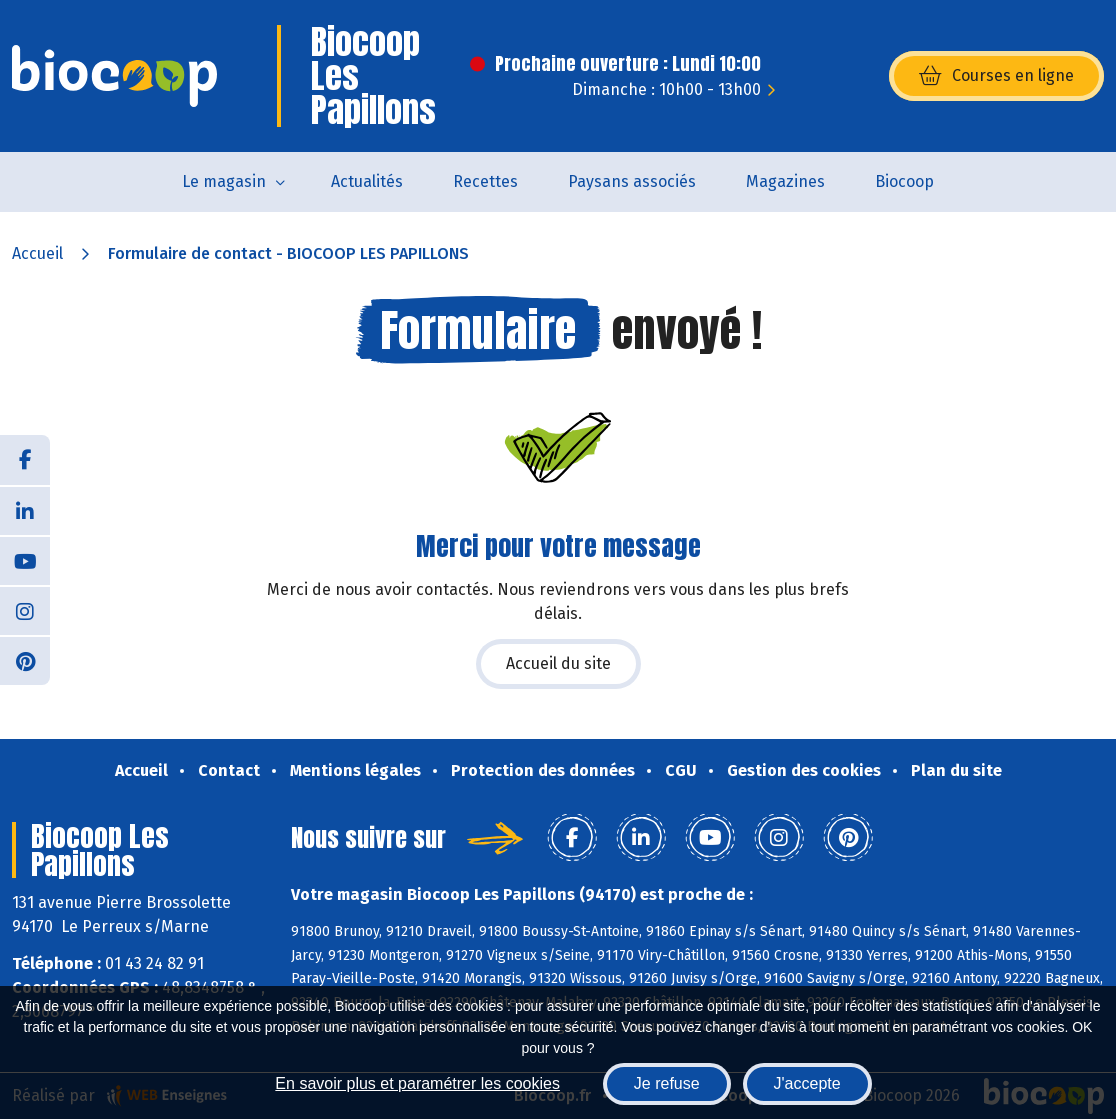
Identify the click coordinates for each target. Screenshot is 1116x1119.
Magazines (785, 181)
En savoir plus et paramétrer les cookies (417, 1083)
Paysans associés (632, 181)
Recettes (485, 181)
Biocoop (904, 181)
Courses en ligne (996, 76)
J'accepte (807, 1083)
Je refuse (667, 1083)
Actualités (367, 181)
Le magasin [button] (224, 181)
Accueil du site (558, 663)
